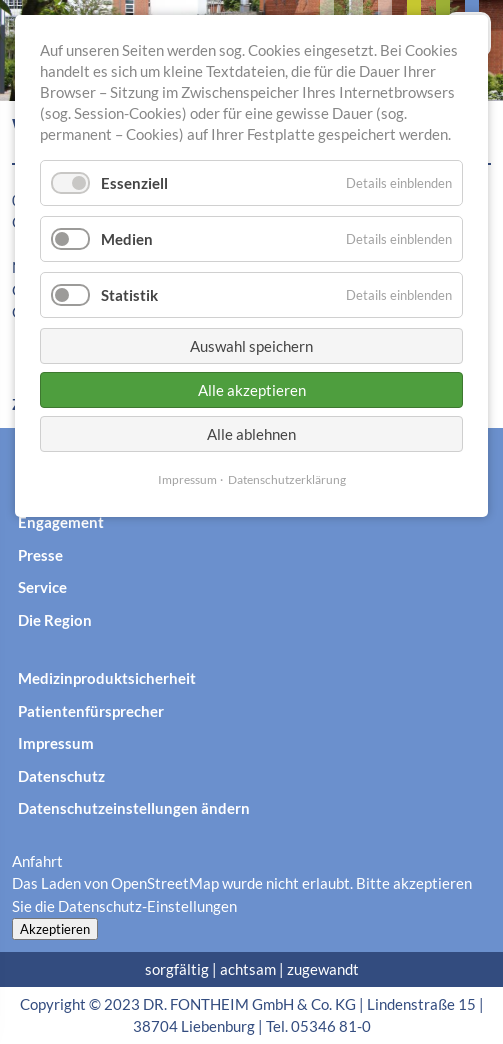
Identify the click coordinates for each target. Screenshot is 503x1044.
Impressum (56, 743)
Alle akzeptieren (252, 390)
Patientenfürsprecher (91, 711)
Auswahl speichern (251, 346)
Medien (127, 239)
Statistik (129, 295)
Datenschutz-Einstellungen (147, 906)
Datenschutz (61, 776)
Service (42, 587)
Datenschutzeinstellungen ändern (134, 808)
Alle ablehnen (251, 434)
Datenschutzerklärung (287, 479)
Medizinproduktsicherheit (107, 678)
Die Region (55, 620)
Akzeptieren (55, 929)
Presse (40, 555)
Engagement (61, 522)
